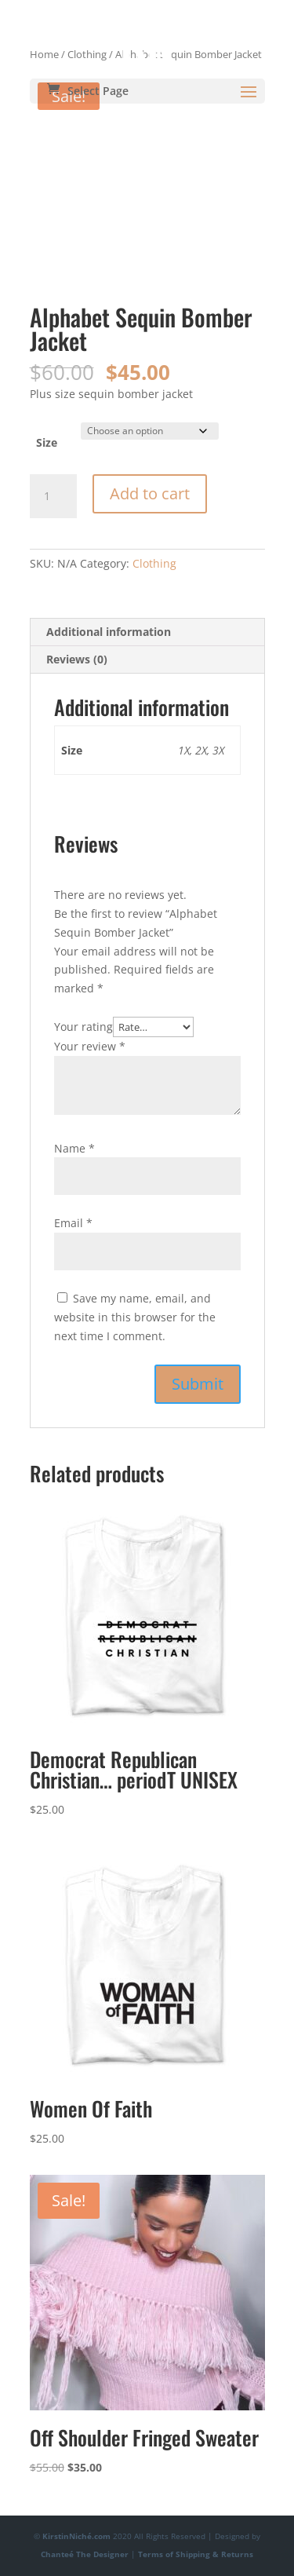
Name (74, 1148)
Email (73, 1222)
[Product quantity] (53, 496)
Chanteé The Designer (85, 2554)
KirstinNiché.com (76, 2535)
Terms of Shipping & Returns (195, 2554)
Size (46, 442)
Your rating (83, 1026)
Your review (89, 1046)
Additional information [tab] (108, 631)
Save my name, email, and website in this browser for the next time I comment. (135, 1317)
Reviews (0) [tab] (76, 659)
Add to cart (150, 493)
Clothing (154, 563)
